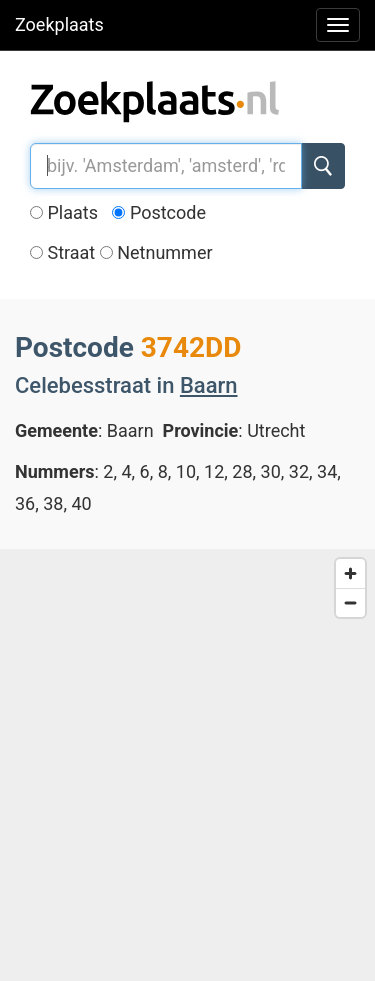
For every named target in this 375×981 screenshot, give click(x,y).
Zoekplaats (59, 24)
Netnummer (156, 252)
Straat (62, 252)
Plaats (64, 212)
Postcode (159, 212)
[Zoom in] (350, 573)
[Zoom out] (350, 602)
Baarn (209, 385)
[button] (246, 631)
